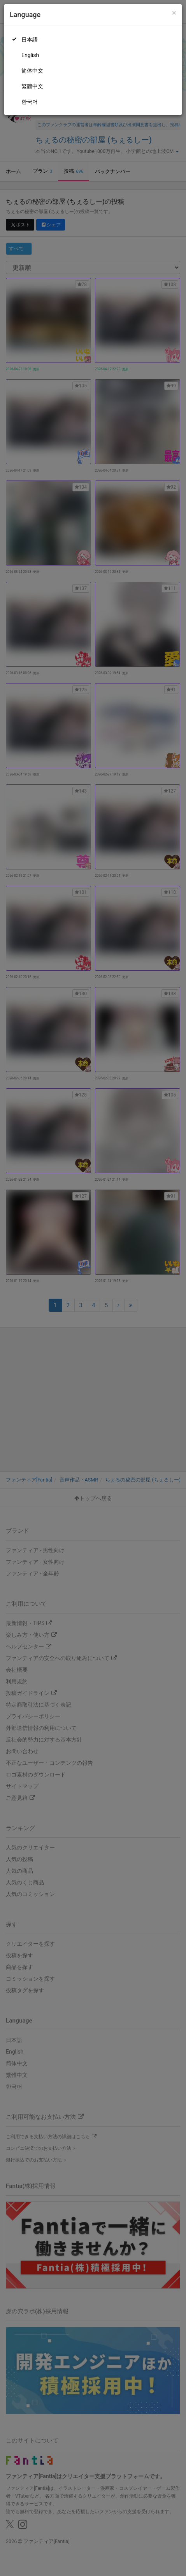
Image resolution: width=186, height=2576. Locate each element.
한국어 (29, 102)
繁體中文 (32, 86)
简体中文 (32, 71)
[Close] (174, 13)
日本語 (29, 39)
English (30, 55)
